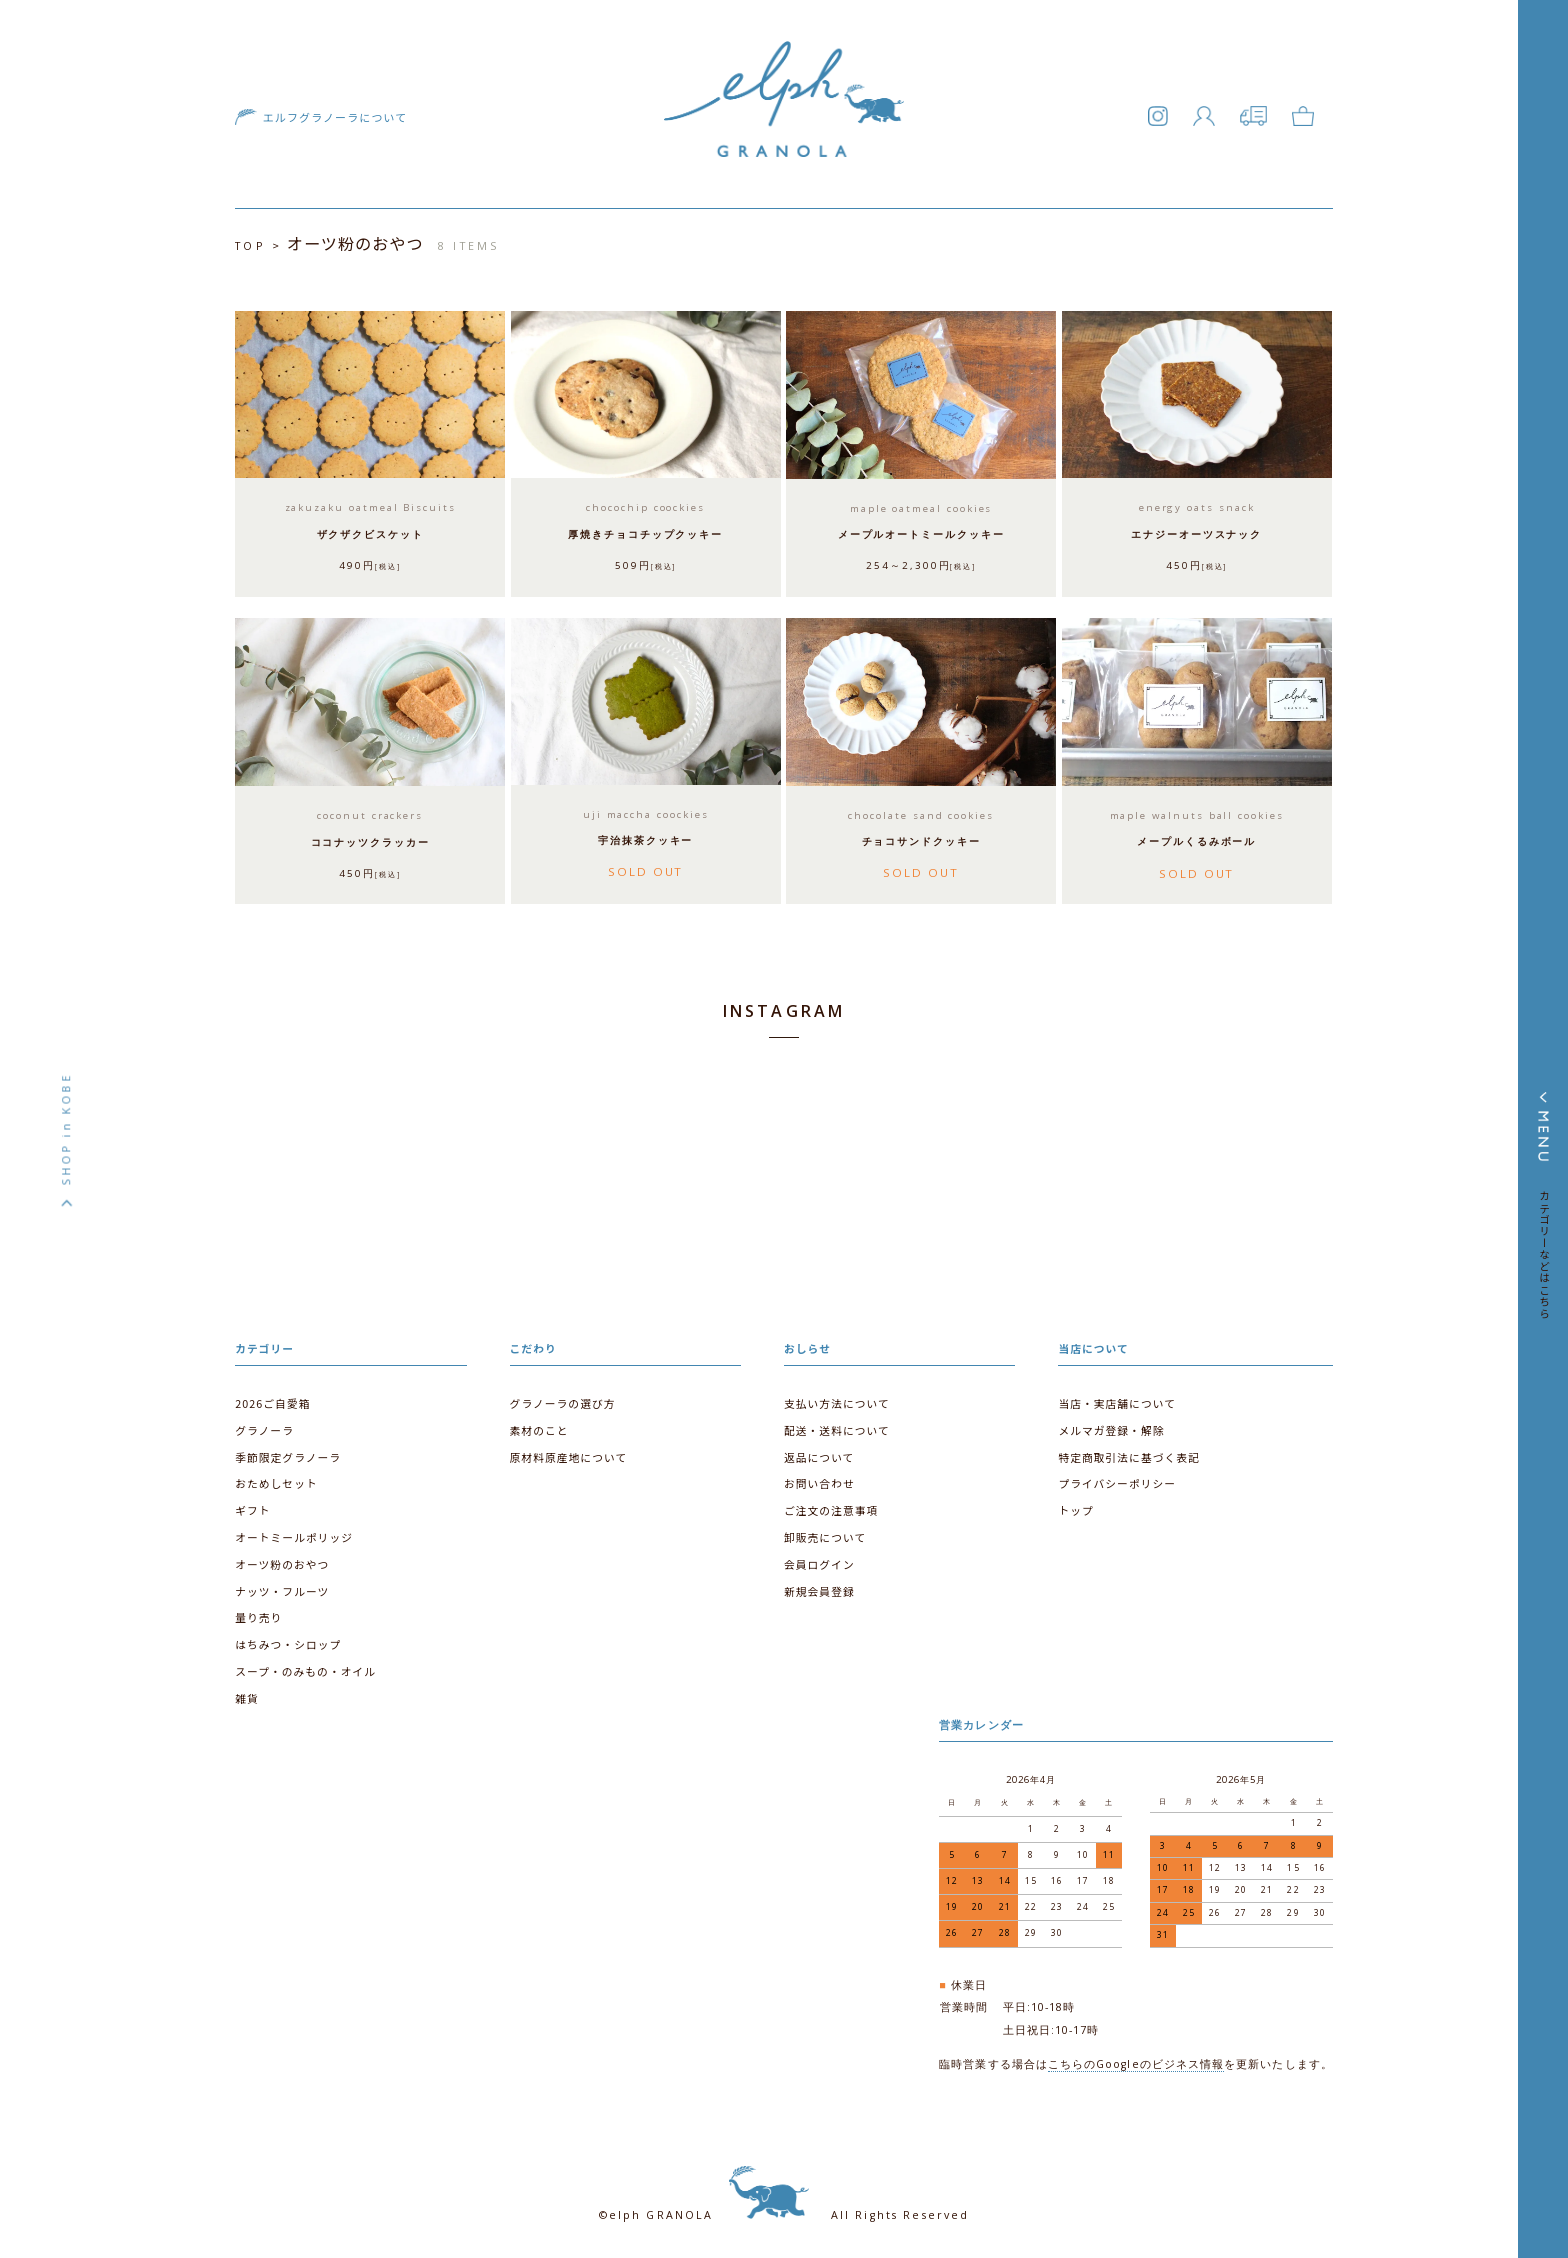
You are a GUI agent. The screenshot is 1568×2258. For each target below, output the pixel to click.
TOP (250, 246)
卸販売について (825, 1533)
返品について (819, 1453)
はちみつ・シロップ (288, 1639)
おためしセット (276, 1480)
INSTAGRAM (784, 1009)
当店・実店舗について (1116, 1400)
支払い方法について (836, 1400)
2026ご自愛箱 (272, 1400)
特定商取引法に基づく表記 (1128, 1453)
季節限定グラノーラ (287, 1453)
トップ (1075, 1506)
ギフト (252, 1506)
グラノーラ (264, 1426)
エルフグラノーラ (784, 125)
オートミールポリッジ (293, 1533)
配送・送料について (836, 1426)
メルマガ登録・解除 (1111, 1426)
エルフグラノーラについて (332, 118)
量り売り (258, 1613)
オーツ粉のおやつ (282, 1560)
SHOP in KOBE (66, 1129)
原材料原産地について (568, 1453)
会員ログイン (819, 1560)
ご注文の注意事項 (831, 1506)
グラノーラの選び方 (562, 1400)
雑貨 (246, 1693)
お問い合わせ (819, 1480)
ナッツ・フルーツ (282, 1586)
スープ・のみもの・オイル (305, 1666)
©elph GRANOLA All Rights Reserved (784, 2207)
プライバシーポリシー (1116, 1480)
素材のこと (539, 1426)
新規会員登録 (819, 1586)
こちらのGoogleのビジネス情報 (1136, 2057)
